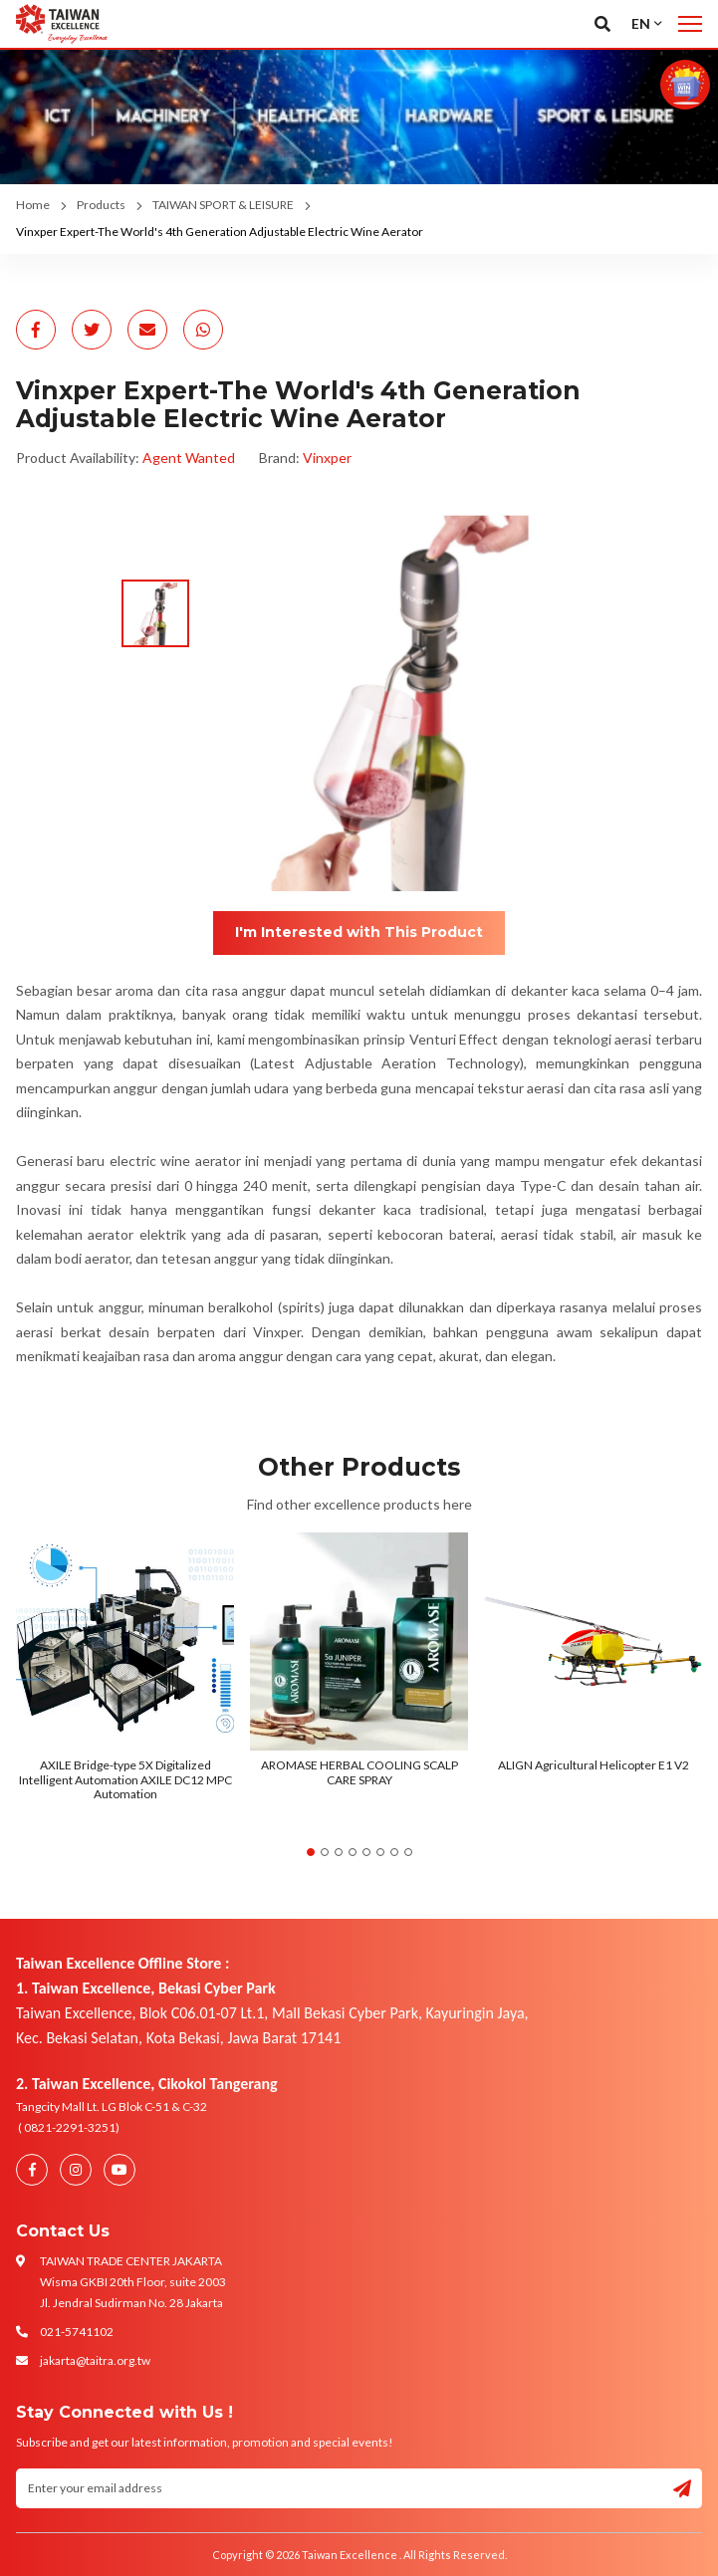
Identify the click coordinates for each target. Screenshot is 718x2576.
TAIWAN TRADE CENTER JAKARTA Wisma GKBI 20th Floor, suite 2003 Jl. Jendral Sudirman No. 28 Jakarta (133, 2281)
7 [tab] (394, 1852)
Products (101, 204)
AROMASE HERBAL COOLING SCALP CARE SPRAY (359, 1771)
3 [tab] (339, 1852)
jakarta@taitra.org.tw (95, 2360)
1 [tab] (311, 1852)
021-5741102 (77, 2331)
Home (33, 204)
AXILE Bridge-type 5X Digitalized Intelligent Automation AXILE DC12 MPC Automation (125, 1779)
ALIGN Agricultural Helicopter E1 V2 (593, 1764)
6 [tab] (380, 1852)
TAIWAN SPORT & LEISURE (223, 204)
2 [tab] (325, 1852)
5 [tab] (366, 1852)
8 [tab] (408, 1852)
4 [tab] (353, 1852)
